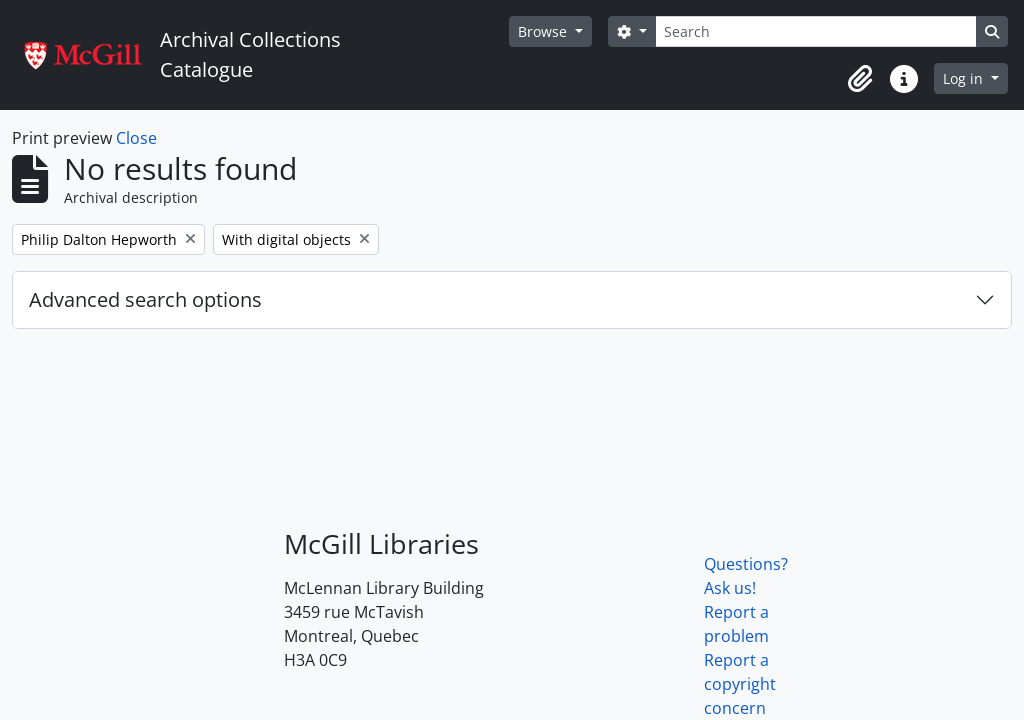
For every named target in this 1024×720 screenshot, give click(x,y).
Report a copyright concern (740, 684)
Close (136, 138)
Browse (544, 31)
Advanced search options (145, 299)
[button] (860, 79)
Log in (965, 78)
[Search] (816, 31)
